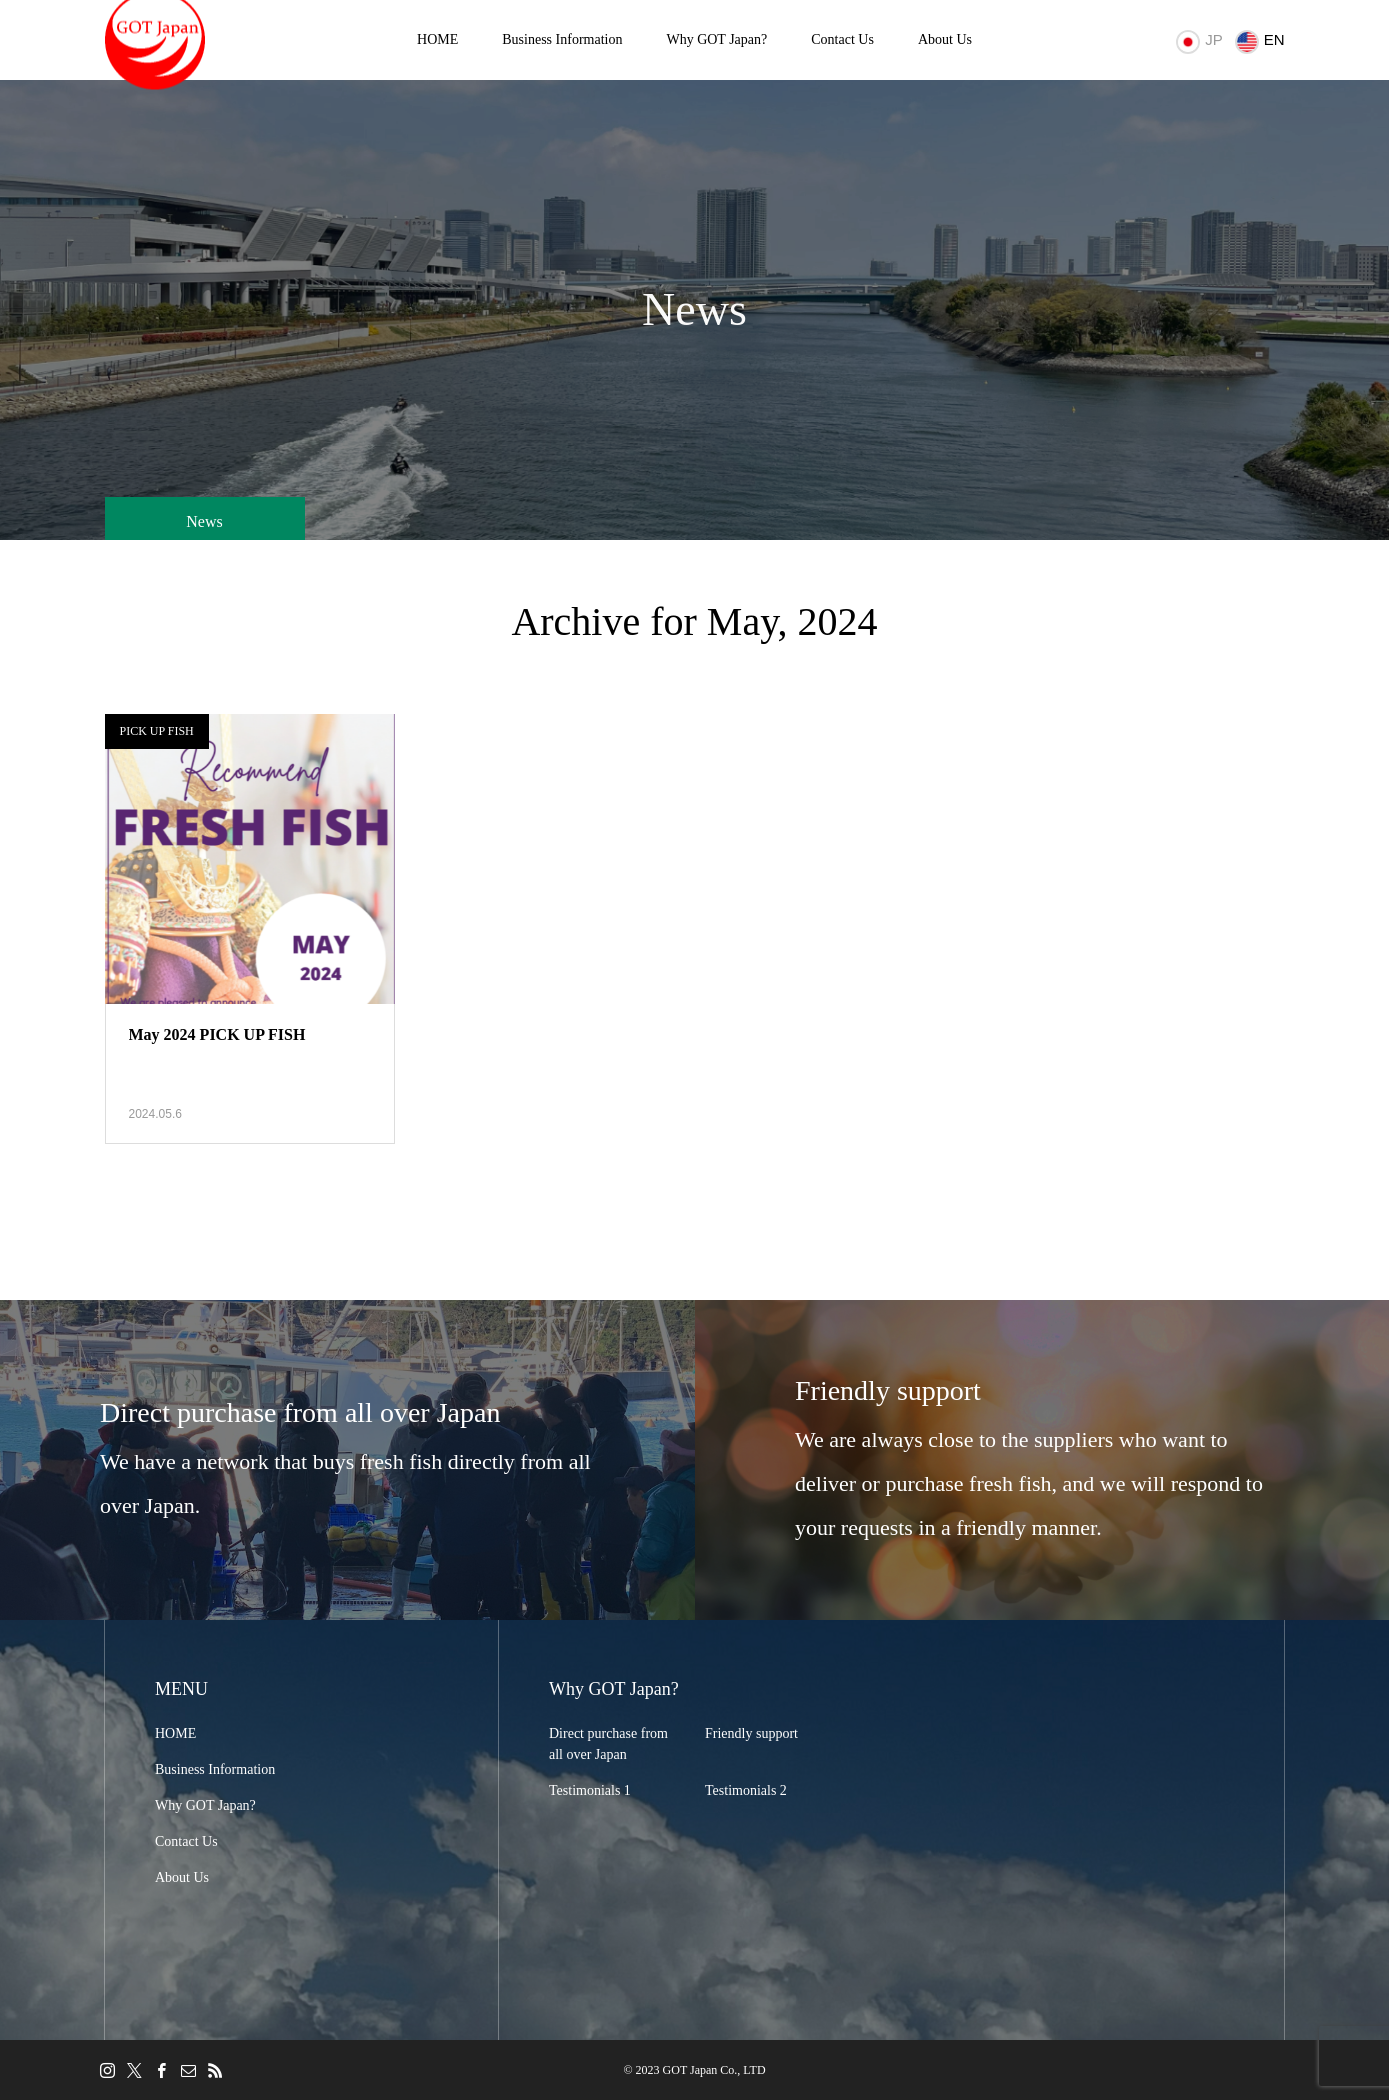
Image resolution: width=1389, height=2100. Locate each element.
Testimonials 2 (746, 1790)
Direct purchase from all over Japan (608, 1744)
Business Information (562, 39)
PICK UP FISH (157, 731)
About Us (945, 39)
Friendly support (751, 1733)
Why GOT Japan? (716, 39)
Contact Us (842, 39)
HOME (437, 39)
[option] (347, 1460)
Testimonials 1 (590, 1790)
